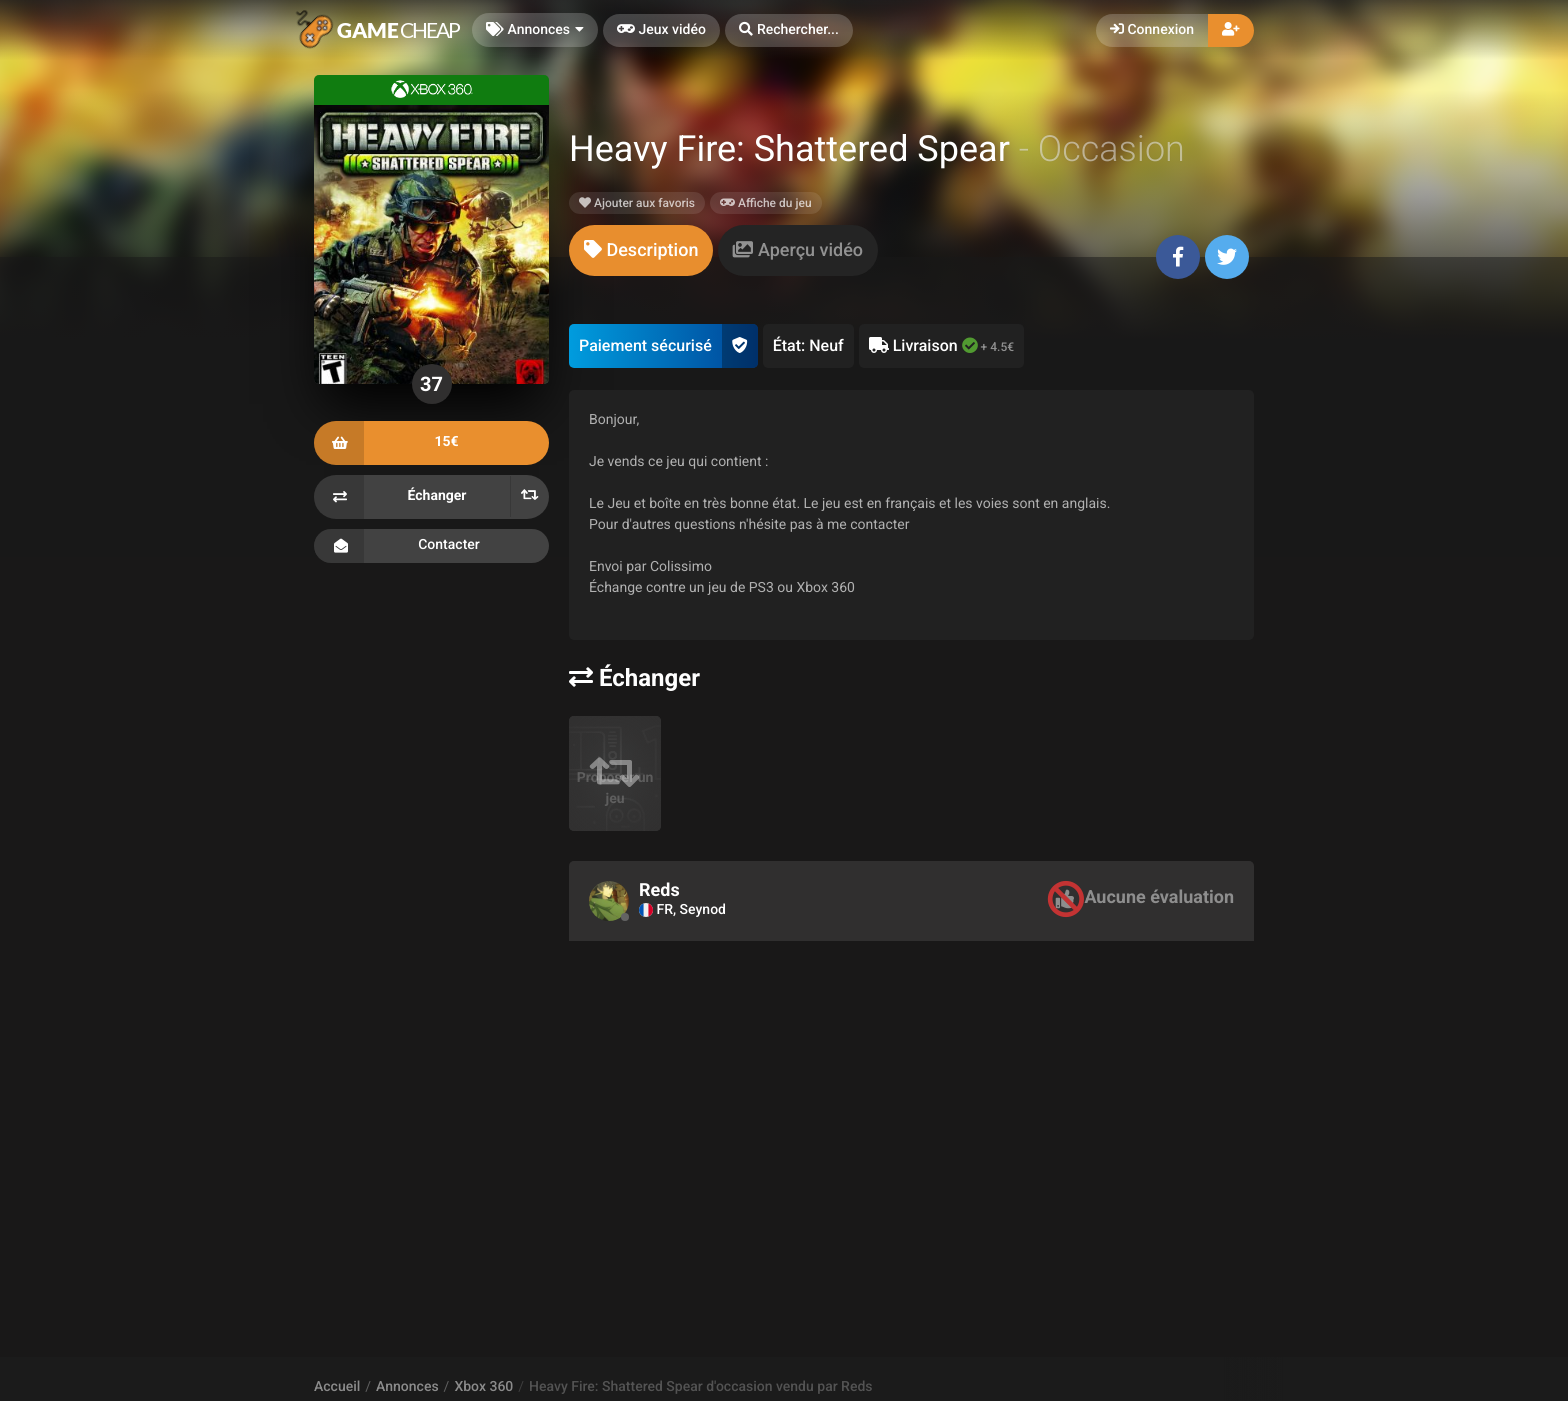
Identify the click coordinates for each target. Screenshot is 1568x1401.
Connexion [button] (1152, 30)
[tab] (641, 250)
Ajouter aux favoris (637, 203)
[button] (789, 30)
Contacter (431, 546)
